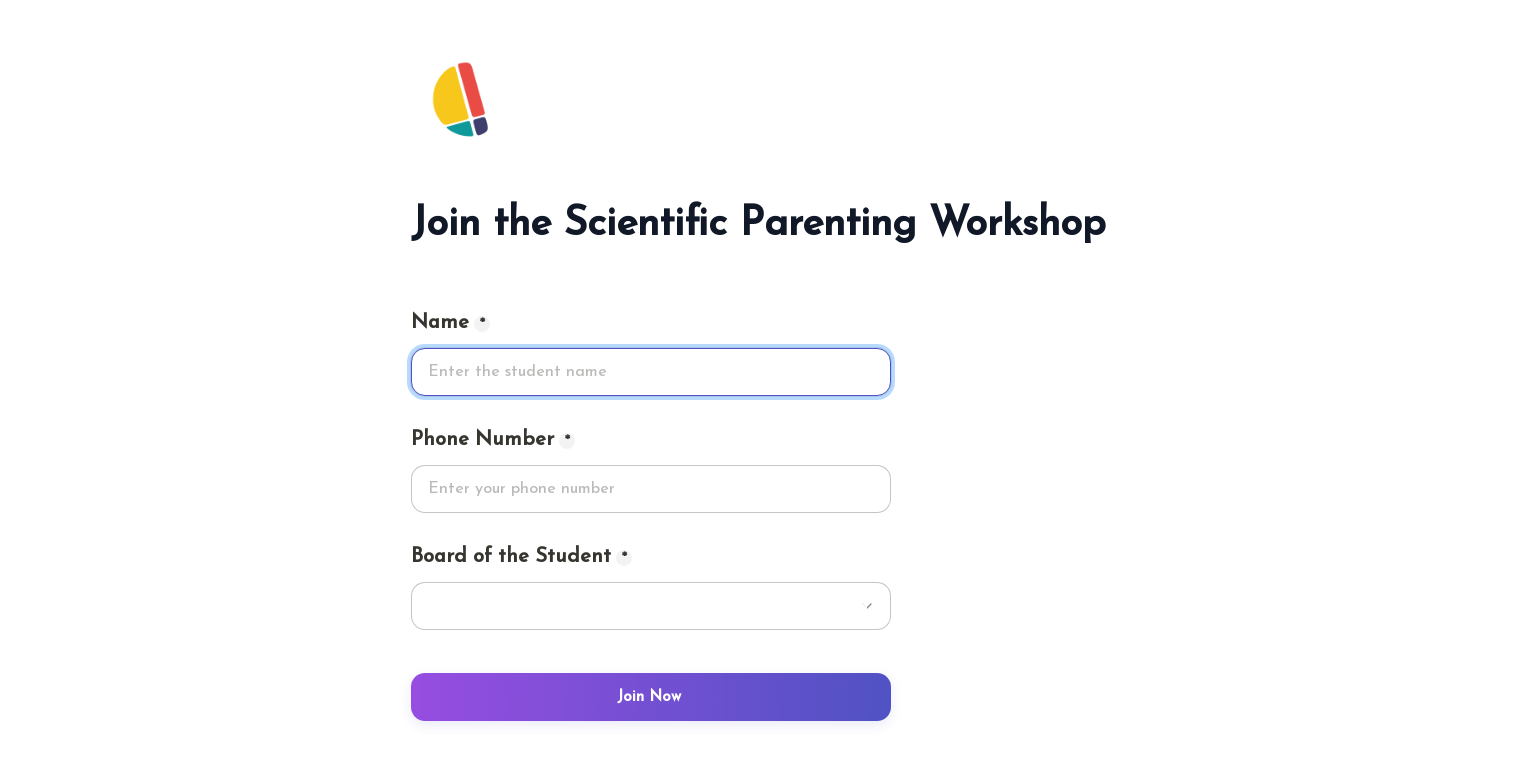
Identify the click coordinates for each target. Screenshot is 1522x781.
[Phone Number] (651, 489)
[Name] (651, 372)
